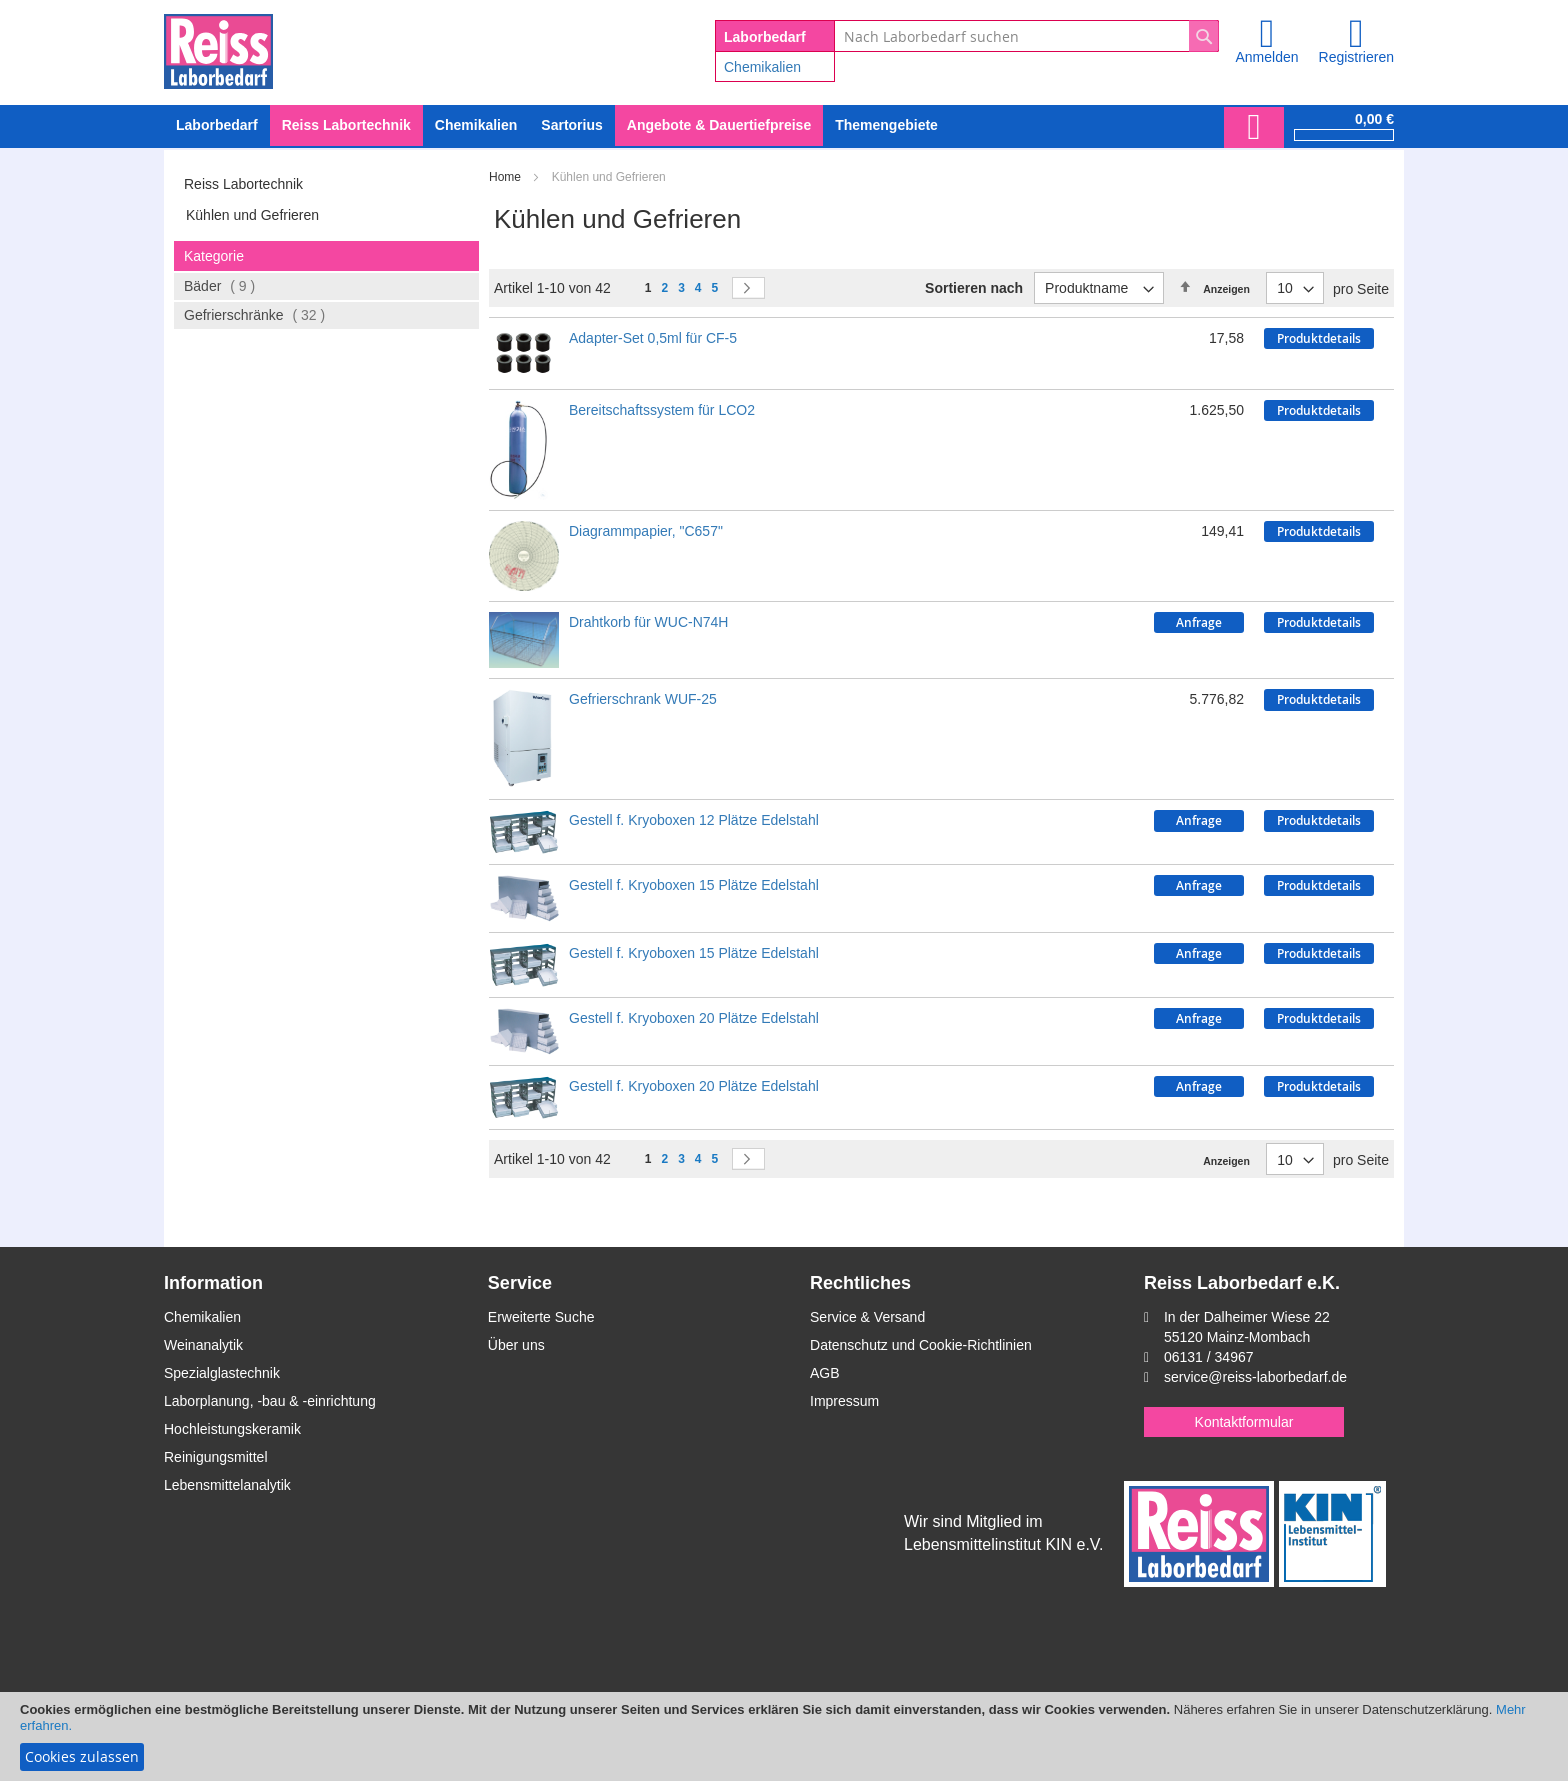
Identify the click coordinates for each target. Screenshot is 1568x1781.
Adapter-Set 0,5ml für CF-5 (653, 338)
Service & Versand (867, 1317)
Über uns (516, 1345)
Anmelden (1266, 57)
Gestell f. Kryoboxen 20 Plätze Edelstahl (694, 1018)
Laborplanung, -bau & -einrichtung (270, 1401)
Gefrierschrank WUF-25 (643, 699)
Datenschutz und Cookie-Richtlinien (921, 1345)
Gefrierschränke (271, 314)
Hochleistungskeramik (232, 1429)
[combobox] (1026, 36)
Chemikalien (762, 67)
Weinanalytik (203, 1345)
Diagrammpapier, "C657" (646, 531)
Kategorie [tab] (214, 256)
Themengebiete (886, 125)
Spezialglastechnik (222, 1373)
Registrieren (1356, 57)
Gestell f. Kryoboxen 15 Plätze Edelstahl (694, 885)
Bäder (236, 285)
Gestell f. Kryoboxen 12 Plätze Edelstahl (694, 820)
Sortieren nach (974, 288)
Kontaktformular (1244, 1422)
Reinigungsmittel (216, 1457)
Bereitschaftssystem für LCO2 (662, 410)
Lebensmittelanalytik (227, 1485)
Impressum (844, 1401)
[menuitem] (476, 125)
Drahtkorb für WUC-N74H (648, 622)
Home (506, 177)
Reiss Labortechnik (243, 184)
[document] (784, 1736)
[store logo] (218, 48)
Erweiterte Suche (541, 1317)
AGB (825, 1373)
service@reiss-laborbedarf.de (1255, 1377)
